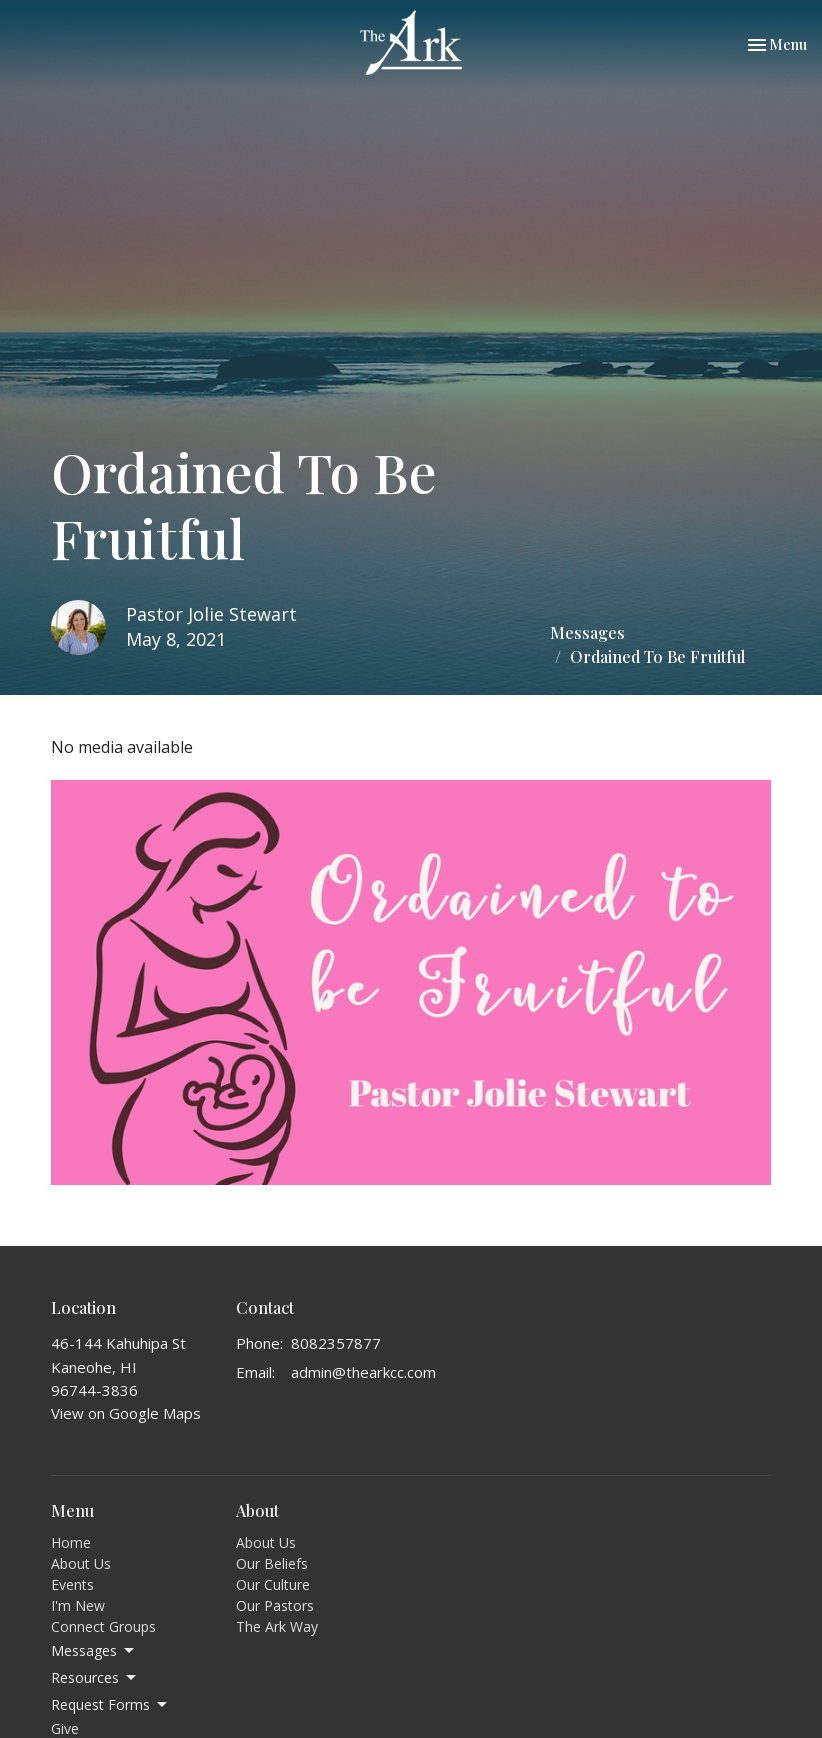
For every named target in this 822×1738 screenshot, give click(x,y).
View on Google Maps (126, 1413)
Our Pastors (275, 1605)
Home (71, 1542)
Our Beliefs (272, 1563)
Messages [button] (94, 1651)
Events (72, 1584)
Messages (587, 632)
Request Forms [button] (110, 1705)
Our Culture (273, 1584)
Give (65, 1728)
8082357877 (336, 1343)
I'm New (78, 1605)
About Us (81, 1563)
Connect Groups (103, 1626)
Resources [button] (95, 1678)
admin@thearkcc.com (363, 1372)
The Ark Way (277, 1626)
